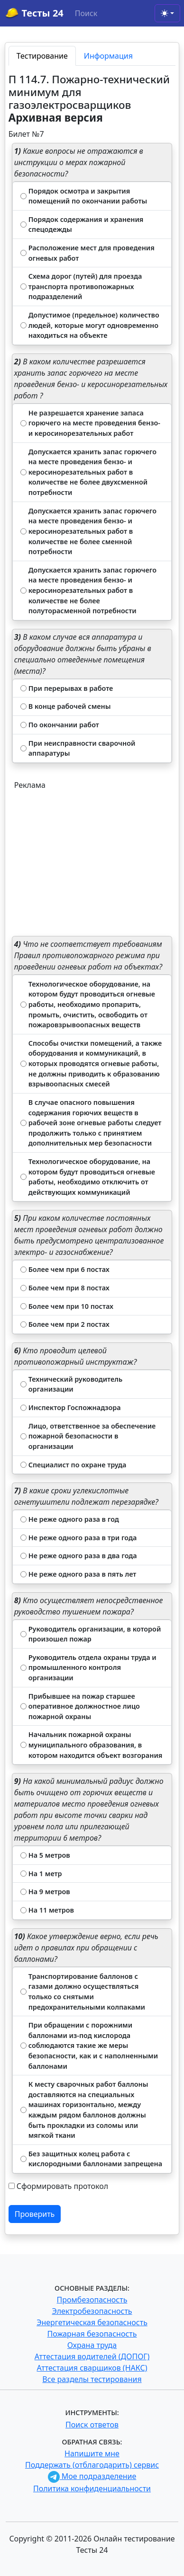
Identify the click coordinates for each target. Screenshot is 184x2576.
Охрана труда (92, 2345)
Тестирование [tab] (42, 56)
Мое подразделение (92, 2476)
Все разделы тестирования (91, 2379)
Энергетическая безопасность (92, 2322)
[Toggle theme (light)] (167, 13)
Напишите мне (92, 2453)
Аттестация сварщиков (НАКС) (92, 2368)
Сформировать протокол (62, 2186)
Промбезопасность (92, 2299)
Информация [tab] (108, 56)
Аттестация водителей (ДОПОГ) (92, 2356)
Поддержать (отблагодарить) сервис (92, 2465)
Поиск (86, 13)
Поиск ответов (92, 2424)
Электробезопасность (92, 2311)
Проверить (35, 2214)
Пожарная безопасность (92, 2334)
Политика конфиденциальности (92, 2488)
